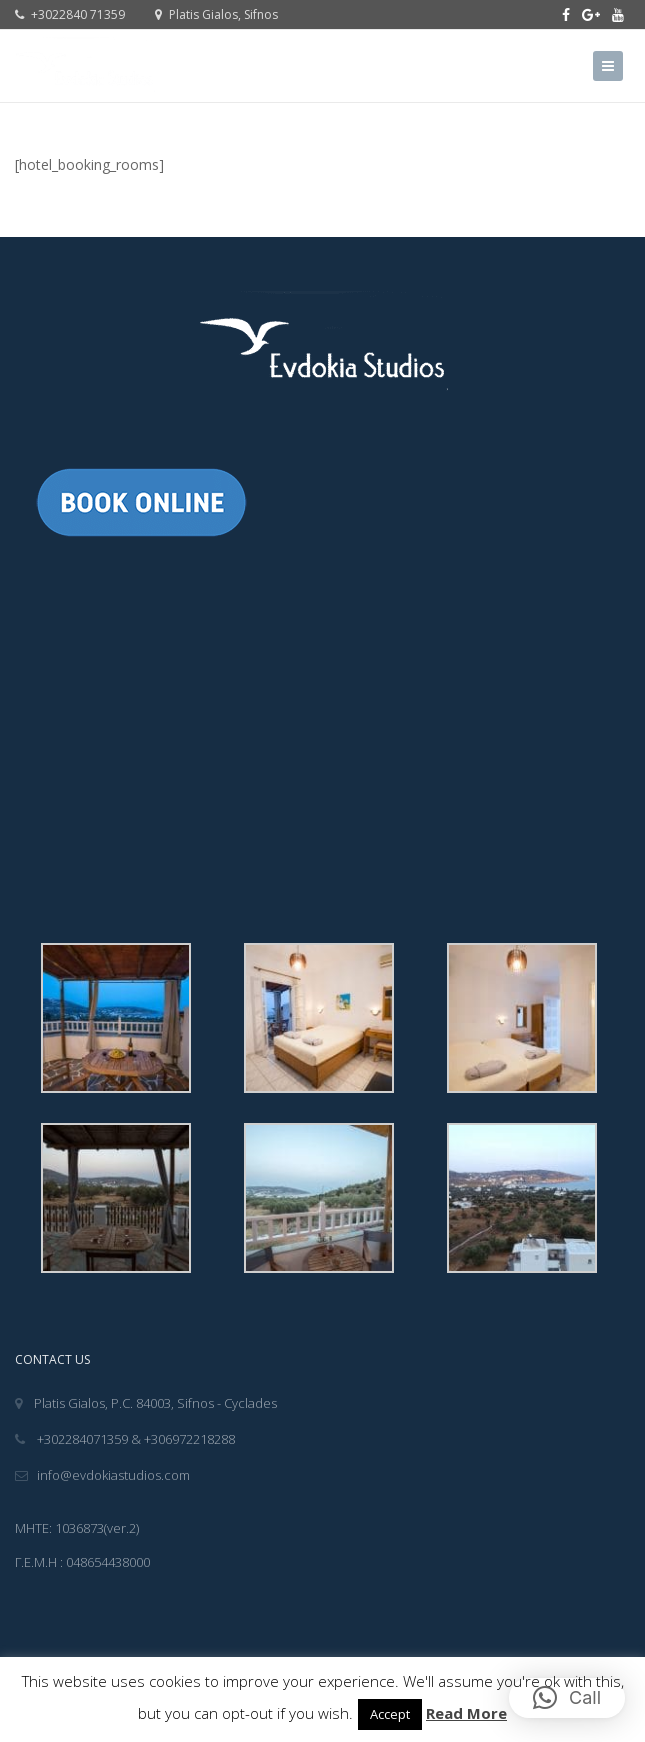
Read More (466, 1713)
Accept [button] (390, 1714)
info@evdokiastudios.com (102, 1475)
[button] (567, 1698)
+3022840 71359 (70, 14)
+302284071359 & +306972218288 (125, 1439)
